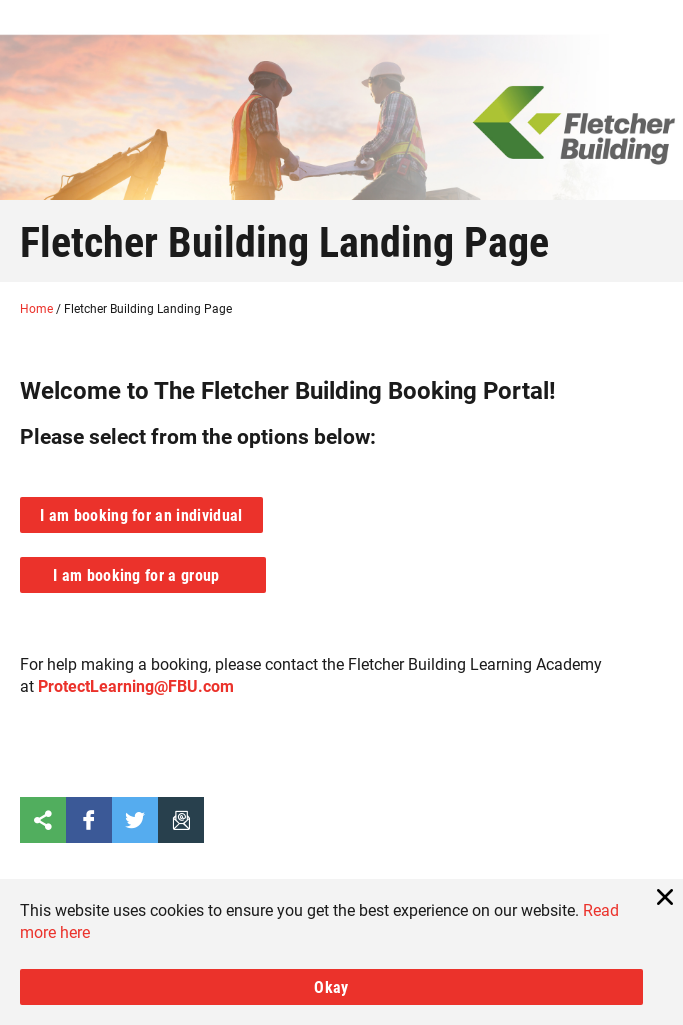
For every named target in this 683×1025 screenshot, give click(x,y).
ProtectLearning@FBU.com (136, 685)
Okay (331, 986)
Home (38, 308)
